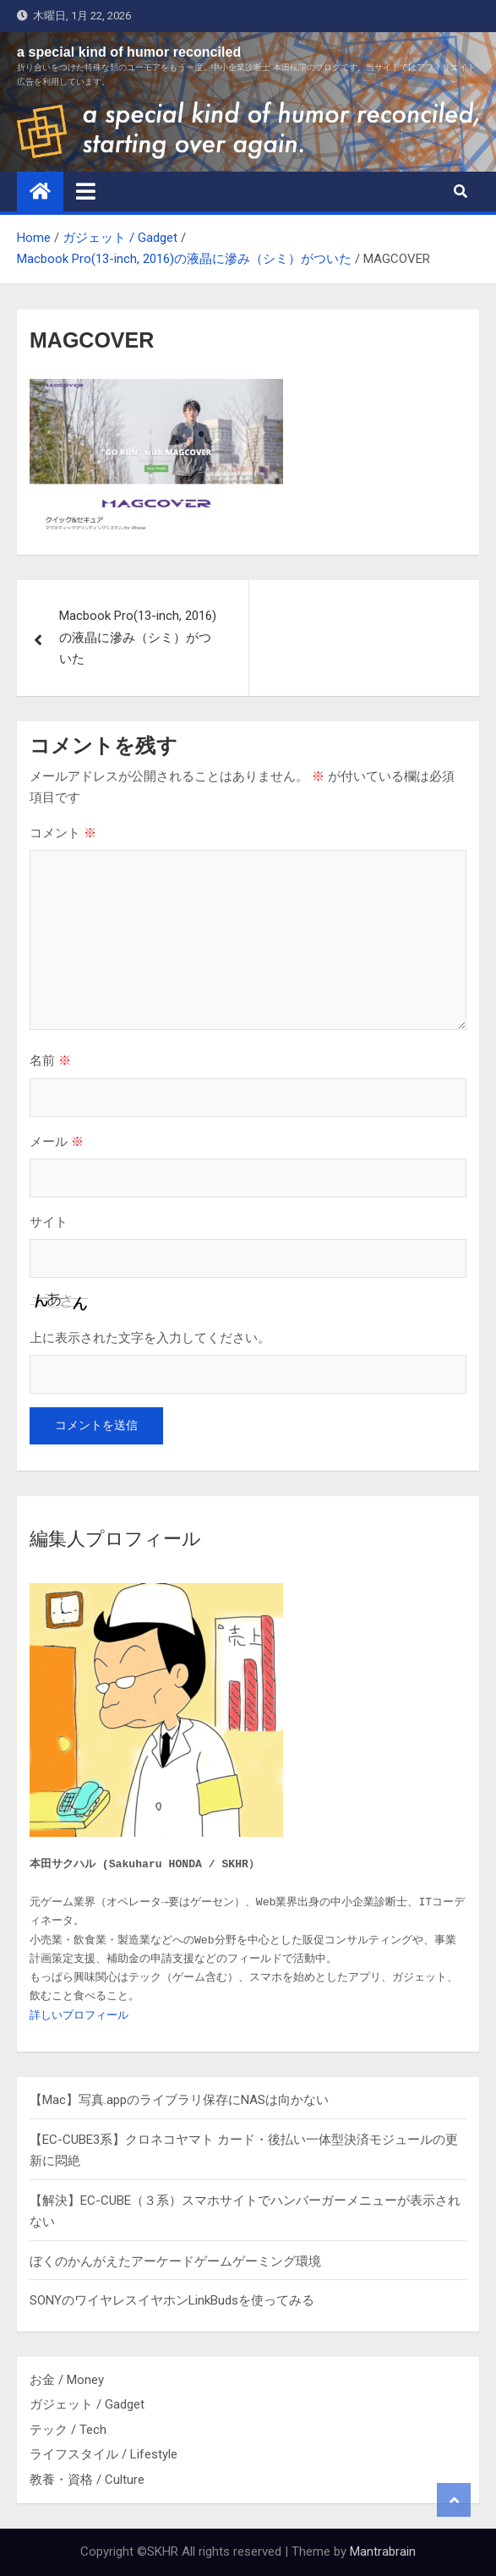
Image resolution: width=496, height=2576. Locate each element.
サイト (49, 1221)
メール (57, 1141)
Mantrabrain (383, 2551)
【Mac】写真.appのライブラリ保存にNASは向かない (179, 2099)
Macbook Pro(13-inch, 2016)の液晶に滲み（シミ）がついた (137, 637)
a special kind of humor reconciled (129, 52)
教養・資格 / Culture (87, 2479)
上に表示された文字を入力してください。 (150, 1337)
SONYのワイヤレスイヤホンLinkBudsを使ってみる (172, 2300)
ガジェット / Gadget (87, 2404)
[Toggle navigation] (85, 191)
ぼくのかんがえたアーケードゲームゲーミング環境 (175, 2261)
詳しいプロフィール (79, 2015)
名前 (50, 1060)
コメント (63, 832)
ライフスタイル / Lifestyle (103, 2454)
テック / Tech (68, 2429)
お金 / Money (67, 2379)
